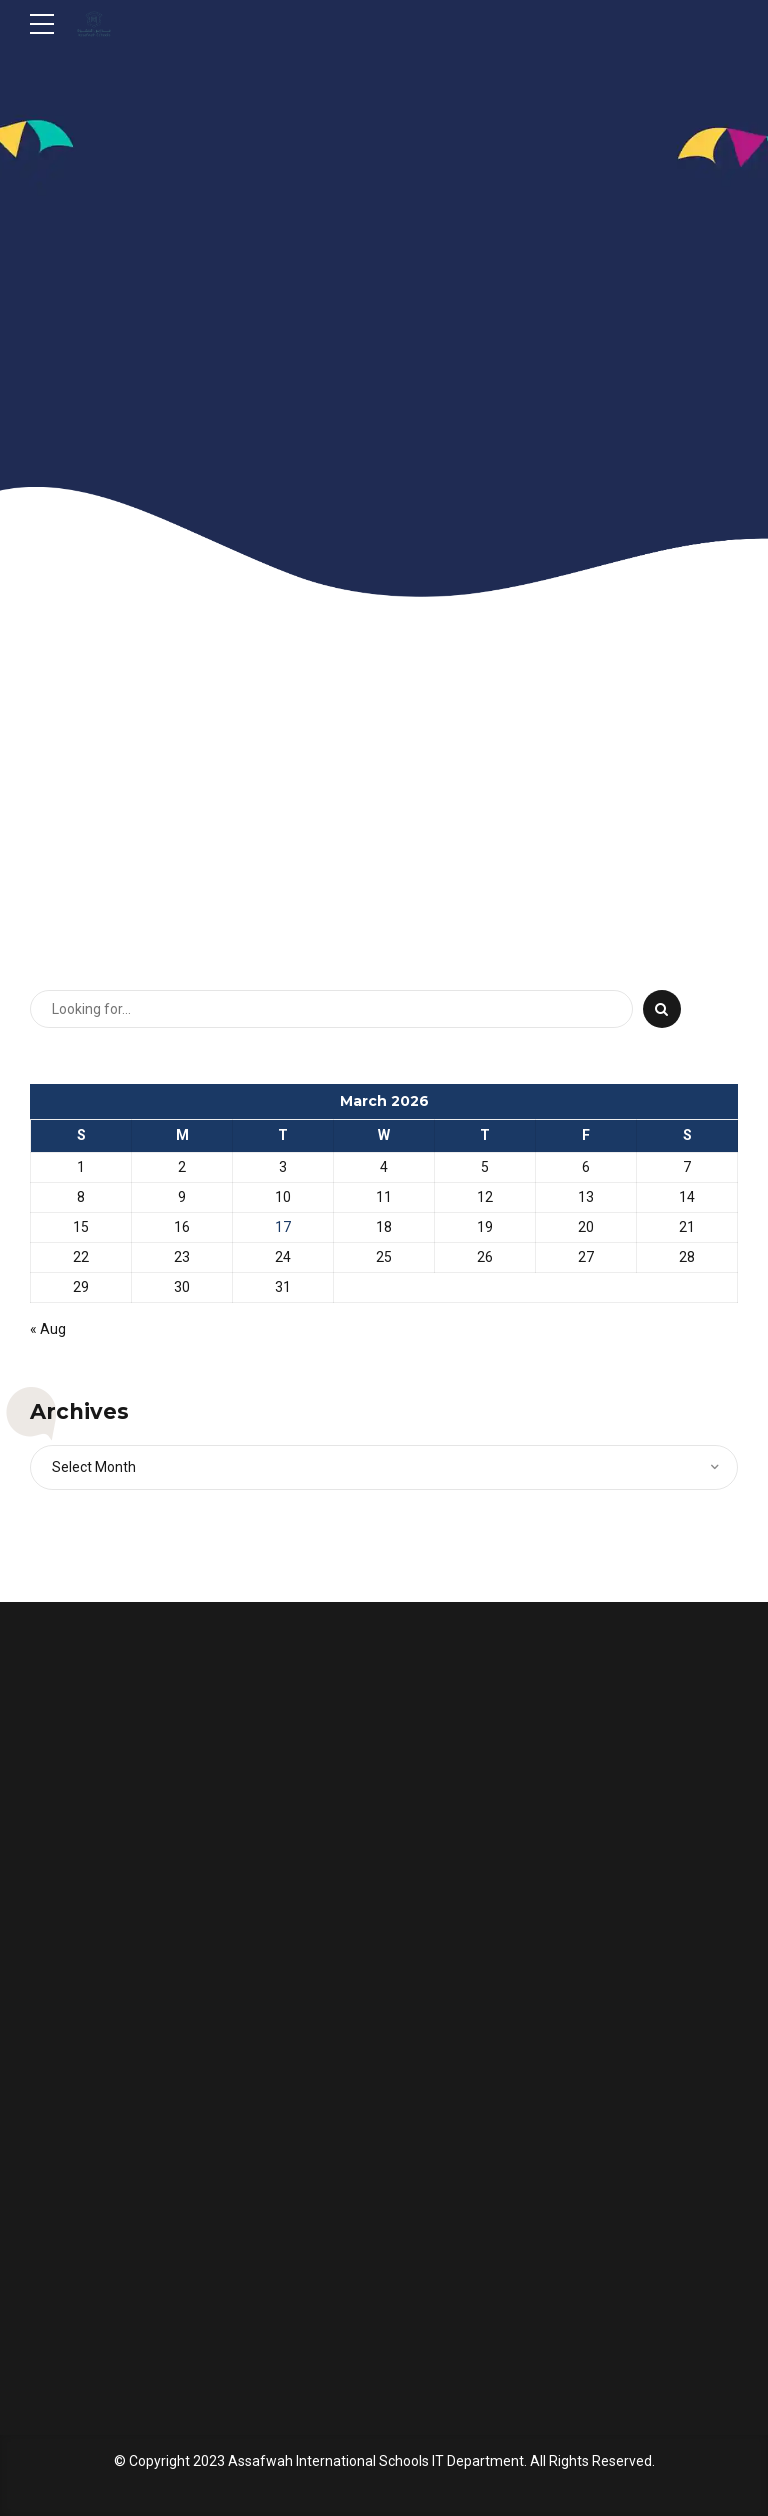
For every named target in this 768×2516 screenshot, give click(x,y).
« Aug (48, 1329)
